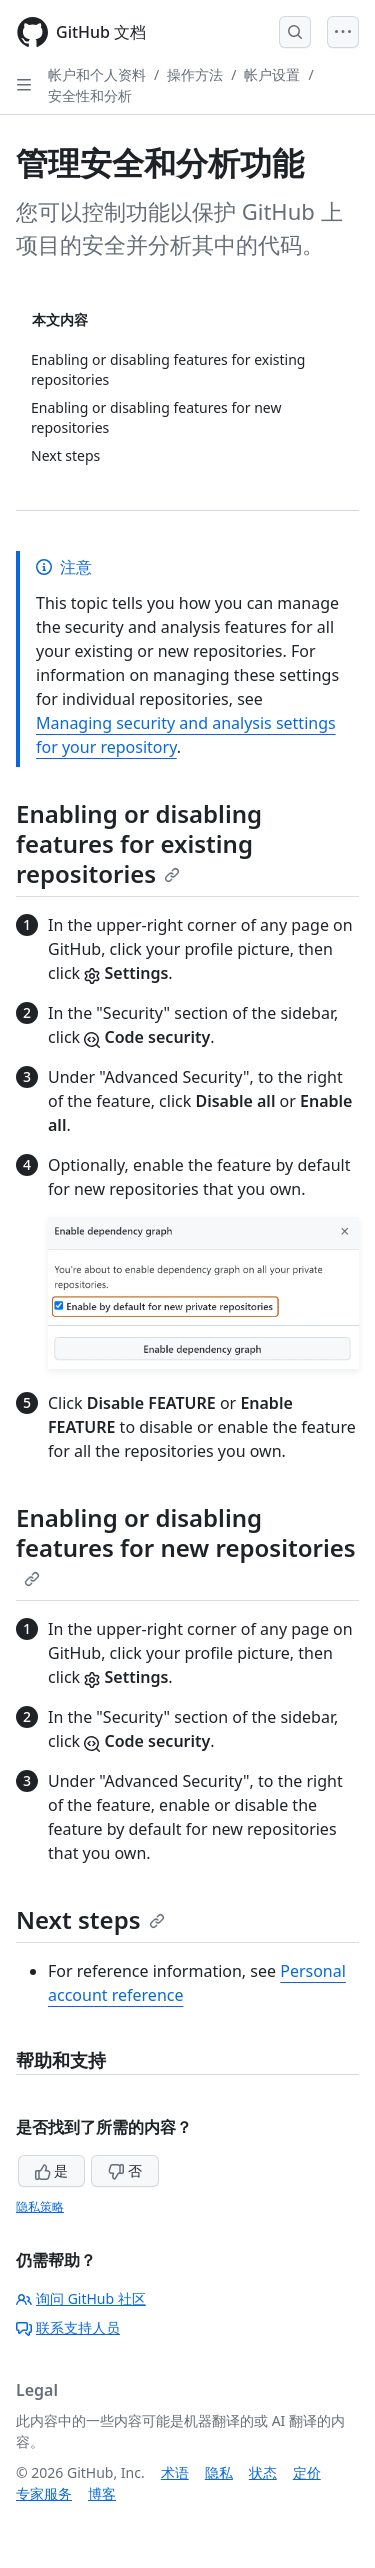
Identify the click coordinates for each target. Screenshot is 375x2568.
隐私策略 (40, 2206)
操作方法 (195, 74)
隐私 (219, 2472)
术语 (175, 2472)
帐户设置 (272, 74)
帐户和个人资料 (97, 74)
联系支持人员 (68, 2327)
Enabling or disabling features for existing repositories (139, 843)
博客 (102, 2493)
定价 (307, 2472)
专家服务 (44, 2493)
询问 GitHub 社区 (81, 2298)
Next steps (90, 1919)
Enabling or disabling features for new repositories (186, 1544)
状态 (263, 2472)
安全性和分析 (90, 95)
